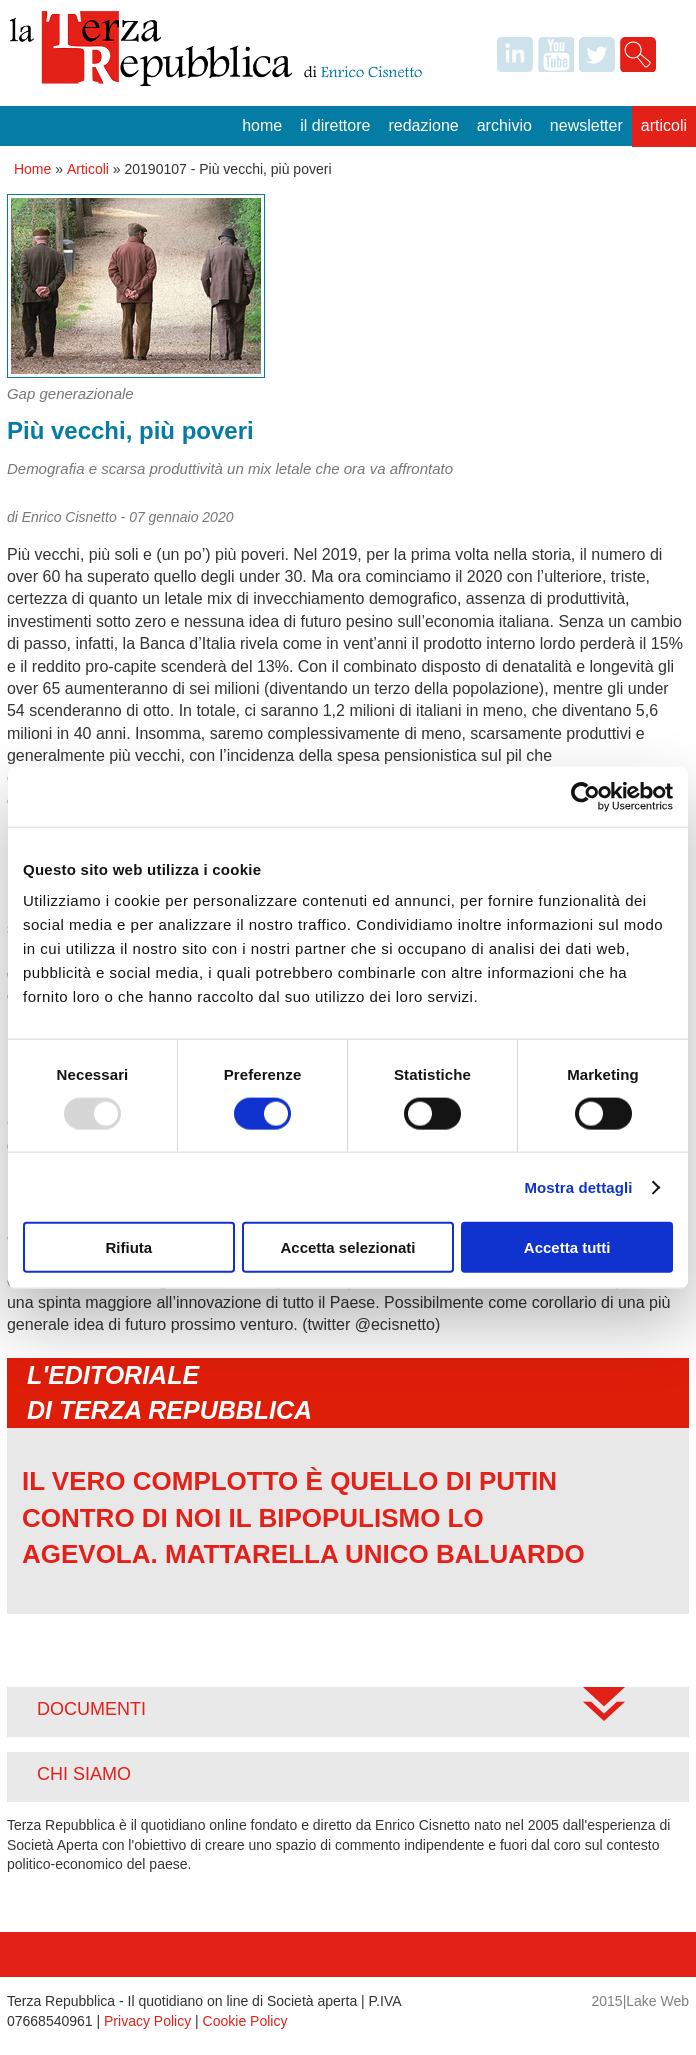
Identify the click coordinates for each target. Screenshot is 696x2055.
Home (262, 125)
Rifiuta (128, 1247)
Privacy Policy (147, 2021)
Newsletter (586, 125)
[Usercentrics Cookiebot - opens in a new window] (585, 796)
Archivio (504, 125)
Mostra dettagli (578, 1186)
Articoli (664, 125)
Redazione (423, 125)
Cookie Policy (245, 2021)
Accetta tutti (567, 1247)
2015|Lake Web (640, 2001)
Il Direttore (335, 125)
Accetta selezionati (347, 1247)
